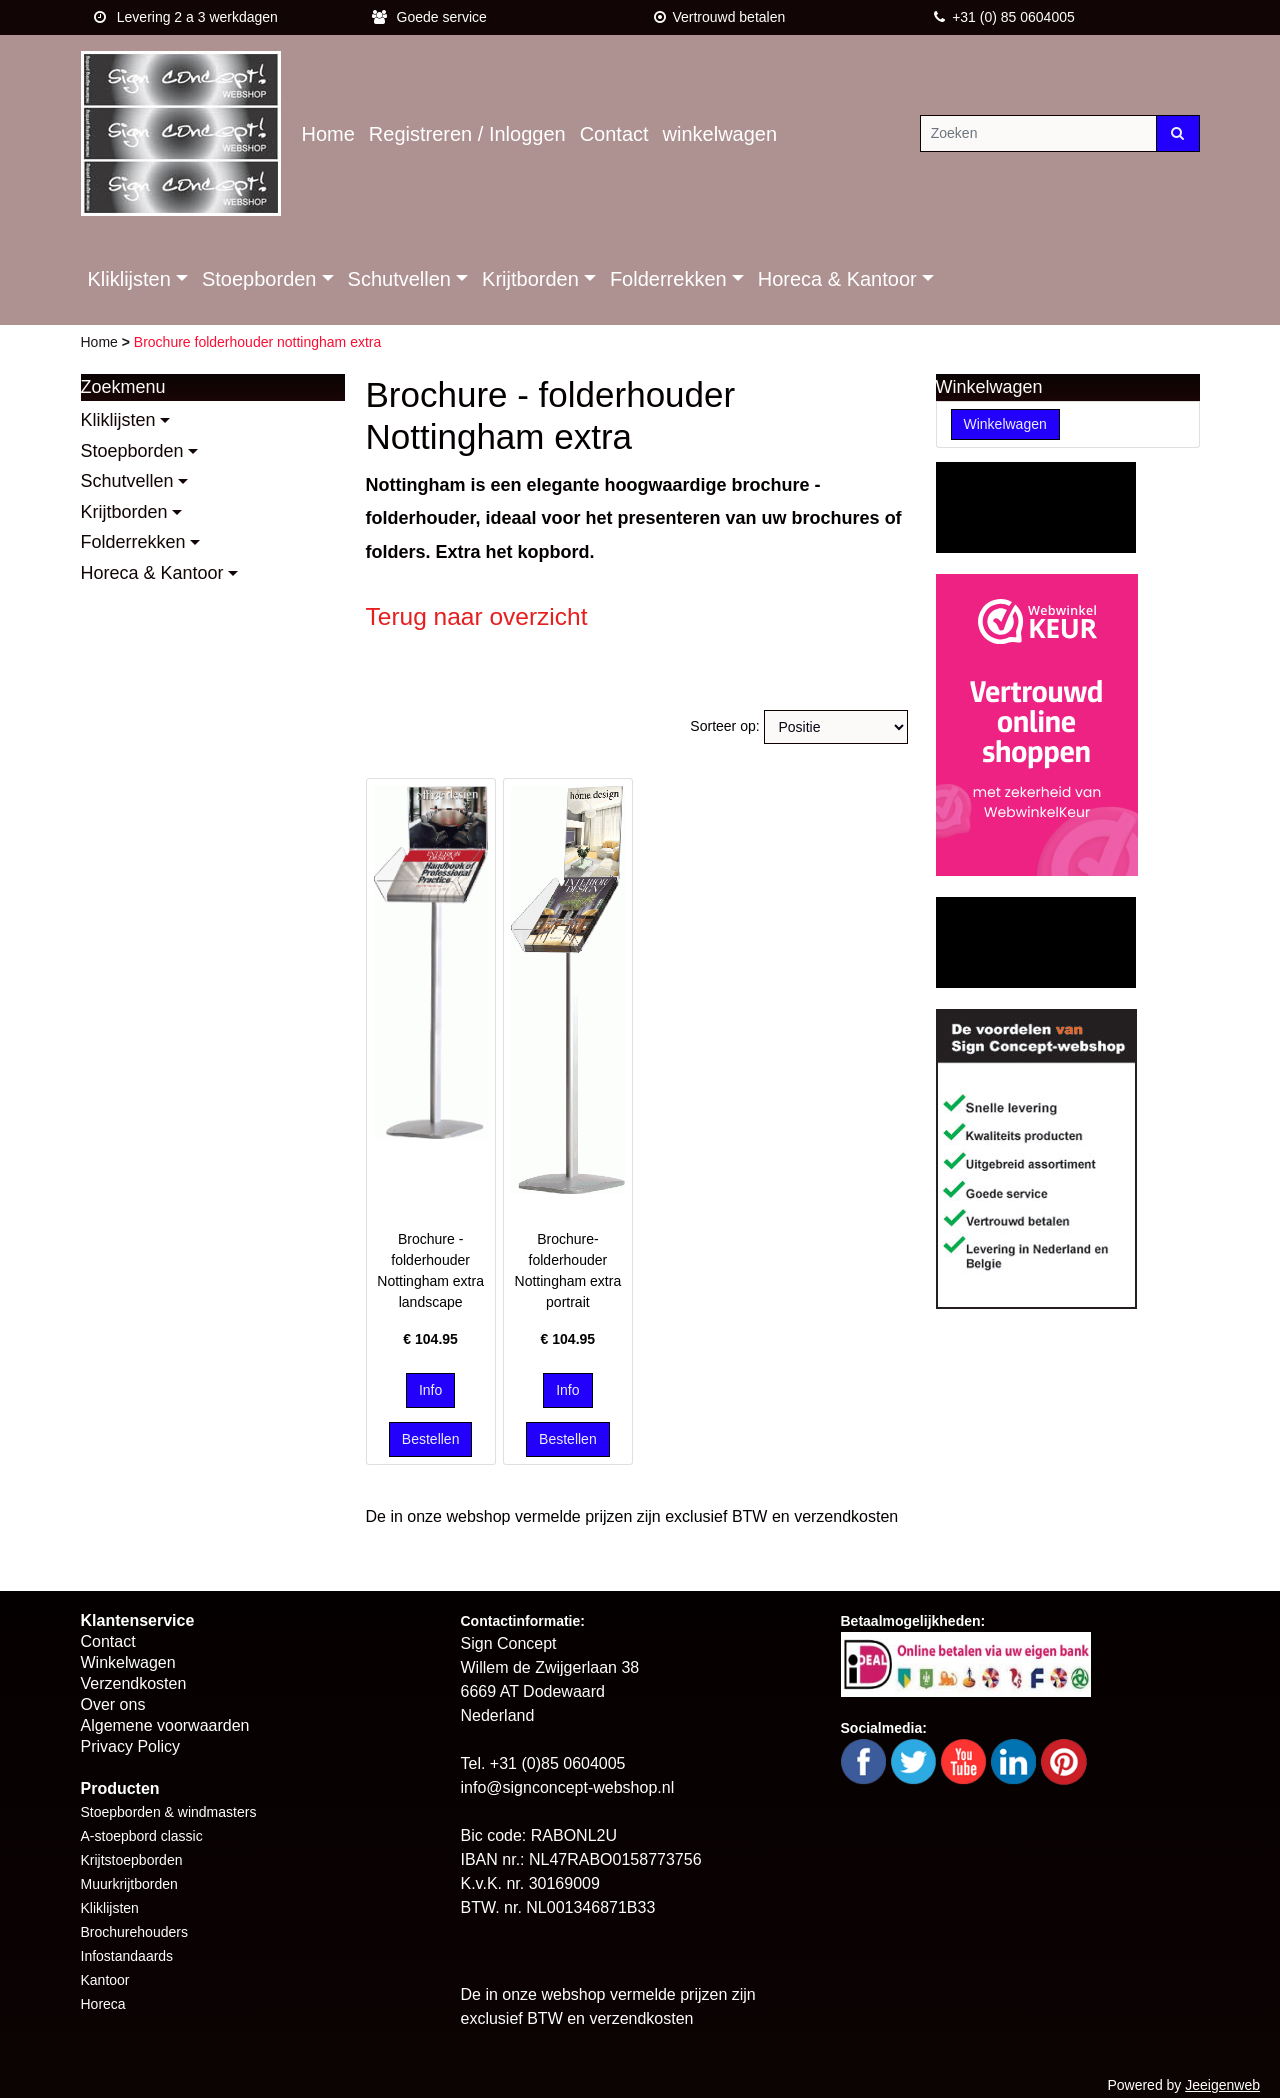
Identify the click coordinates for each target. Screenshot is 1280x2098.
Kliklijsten (129, 279)
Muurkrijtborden (129, 1884)
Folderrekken (668, 279)
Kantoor (105, 1980)
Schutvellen (399, 279)
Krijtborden (530, 279)
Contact (614, 134)
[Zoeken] (1038, 133)
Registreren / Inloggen (467, 134)
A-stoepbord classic (142, 1836)
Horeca (103, 2004)
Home (328, 134)
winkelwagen (720, 134)
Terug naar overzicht (477, 616)
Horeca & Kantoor (837, 279)
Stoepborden (259, 279)
